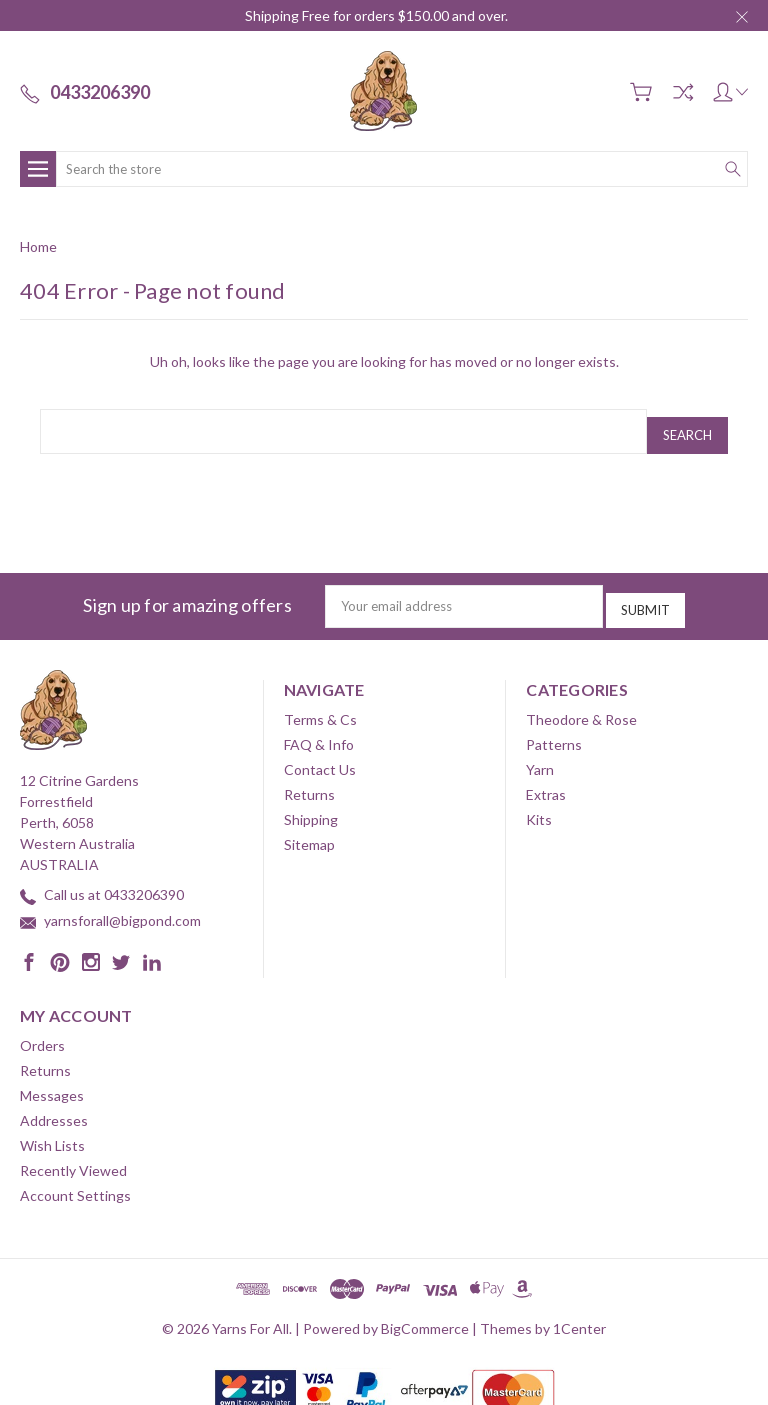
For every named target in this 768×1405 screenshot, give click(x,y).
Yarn (540, 755)
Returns (309, 780)
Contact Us (320, 755)
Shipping (311, 805)
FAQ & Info (319, 730)
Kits (539, 805)
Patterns (554, 730)
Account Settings (75, 1181)
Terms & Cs (320, 705)
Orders (42, 1031)
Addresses (54, 1106)
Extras (546, 780)
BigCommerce (425, 1314)
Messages (52, 1081)
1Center (579, 1314)
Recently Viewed (73, 1156)
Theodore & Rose (581, 705)
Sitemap (309, 830)
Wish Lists (52, 1131)
